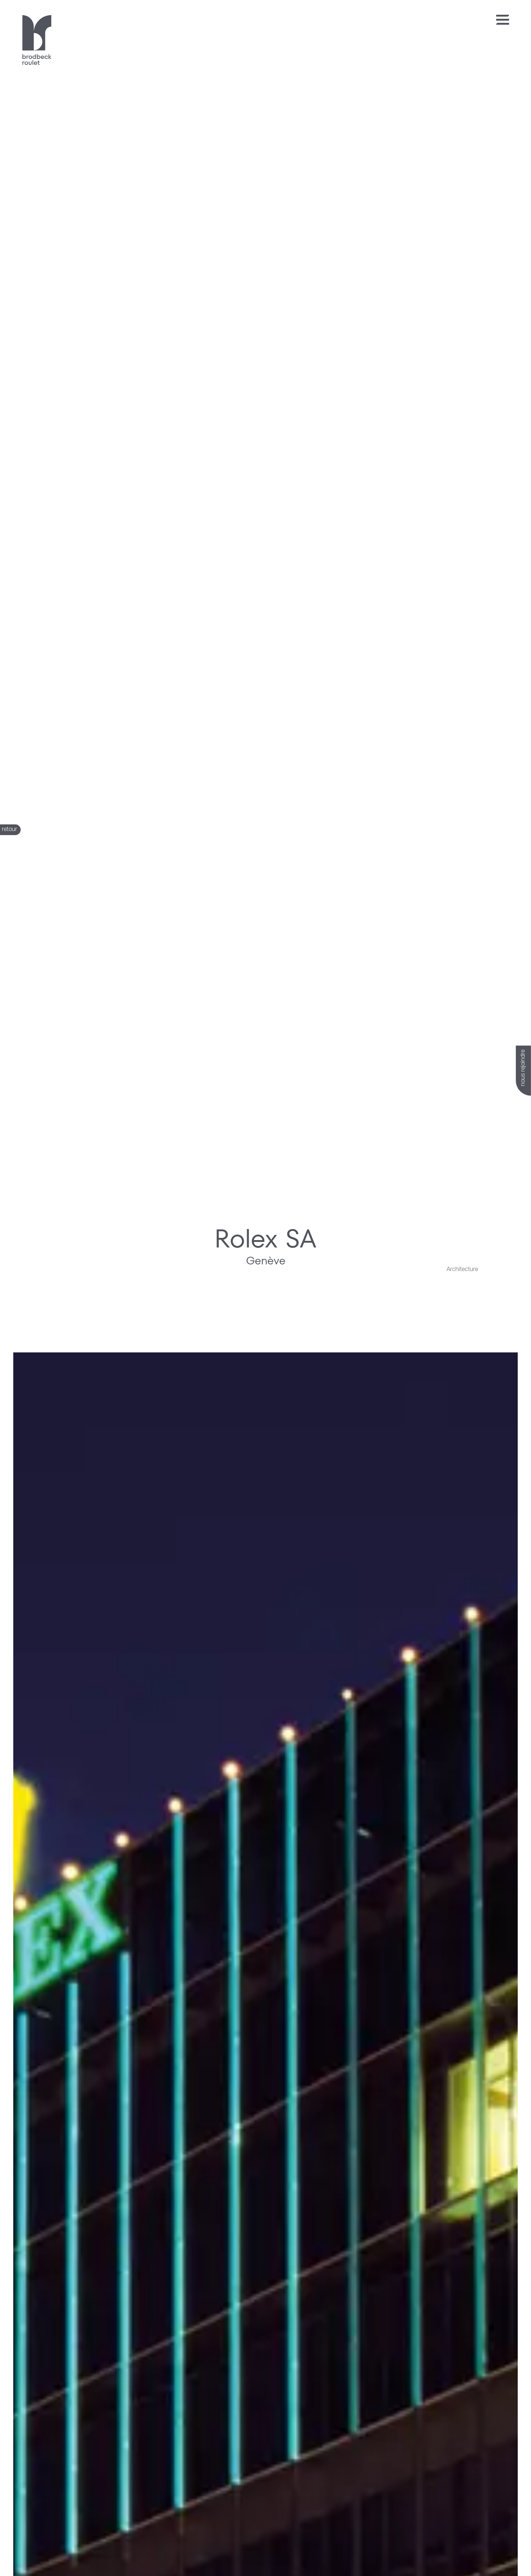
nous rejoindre (523, 1068)
